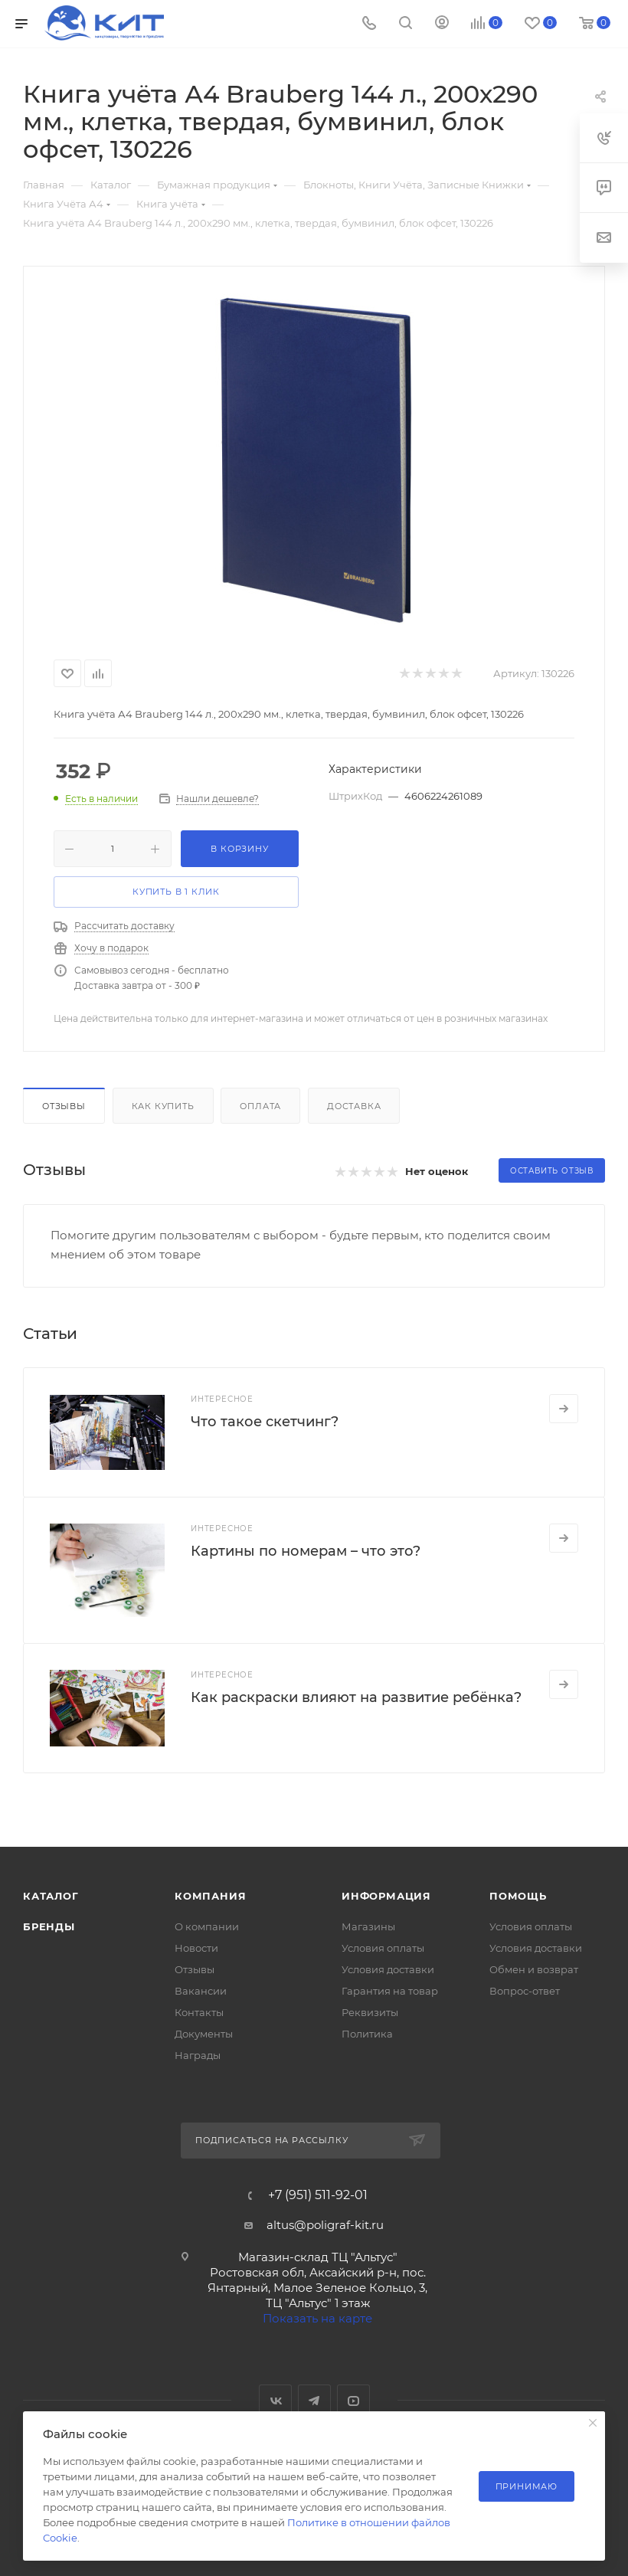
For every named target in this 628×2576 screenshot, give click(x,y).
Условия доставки (388, 1969)
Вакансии (201, 1991)
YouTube (353, 2401)
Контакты (199, 2012)
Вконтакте (275, 2401)
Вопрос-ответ (524, 1991)
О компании (207, 1926)
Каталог (51, 1896)
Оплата (260, 1106)
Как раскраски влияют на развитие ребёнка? (356, 1697)
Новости (196, 1948)
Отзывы (64, 1106)
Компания (210, 1896)
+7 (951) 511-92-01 (318, 2195)
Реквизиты (370, 2012)
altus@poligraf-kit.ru (325, 2225)
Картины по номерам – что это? (305, 1551)
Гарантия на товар (390, 1991)
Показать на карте (317, 2318)
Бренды (49, 1926)
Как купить (163, 1106)
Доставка (354, 1106)
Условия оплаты (383, 1948)
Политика (367, 2034)
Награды (198, 2055)
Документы (204, 2034)
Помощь (518, 1896)
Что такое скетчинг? (265, 1421)
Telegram (314, 2401)
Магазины (368, 1926)
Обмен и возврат (533, 1969)
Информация (386, 1896)
